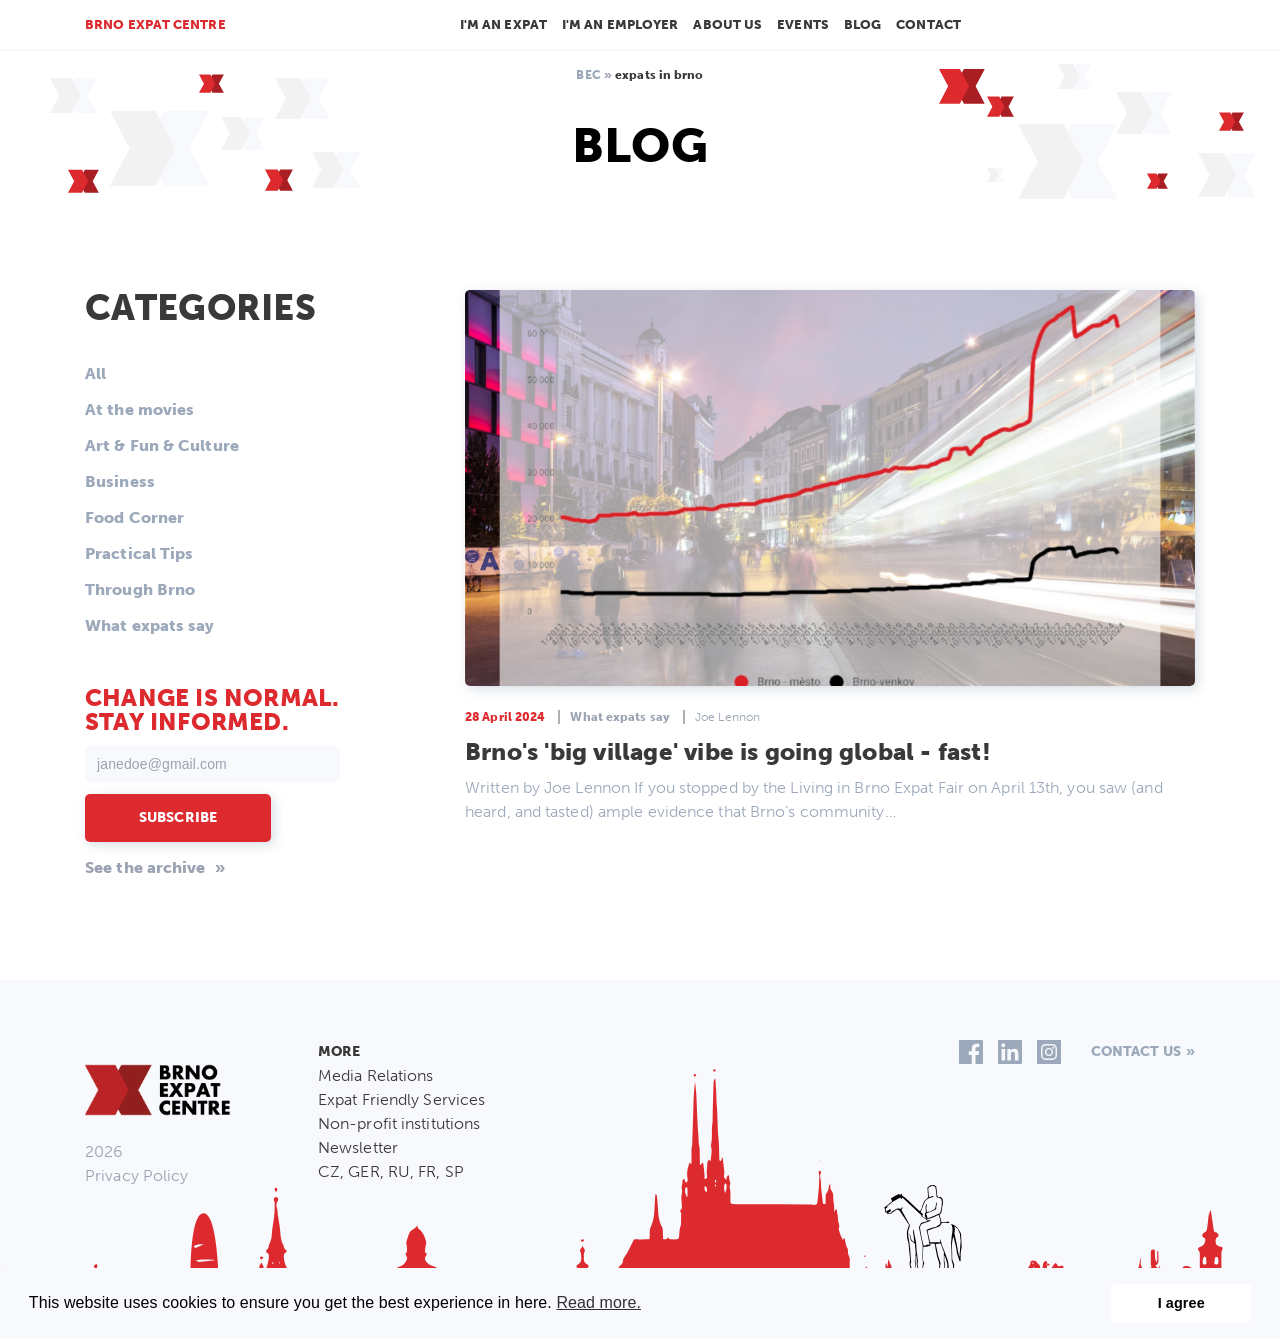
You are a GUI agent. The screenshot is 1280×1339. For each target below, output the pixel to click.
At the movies (139, 409)
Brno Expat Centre (155, 24)
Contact (928, 24)
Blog (862, 24)
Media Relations (376, 1075)
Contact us (1136, 1051)
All (95, 373)
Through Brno (140, 589)
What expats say (150, 625)
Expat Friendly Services (401, 1099)
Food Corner (134, 517)
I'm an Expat (503, 24)
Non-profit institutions (399, 1123)
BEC (588, 75)
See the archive (145, 867)
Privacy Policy (136, 1175)
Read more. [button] (598, 1302)
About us (727, 24)
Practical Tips (139, 553)
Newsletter (358, 1147)
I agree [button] (1181, 1303)
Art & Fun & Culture (162, 445)
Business (120, 481)
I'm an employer (620, 24)
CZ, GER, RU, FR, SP (391, 1171)
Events (803, 24)
